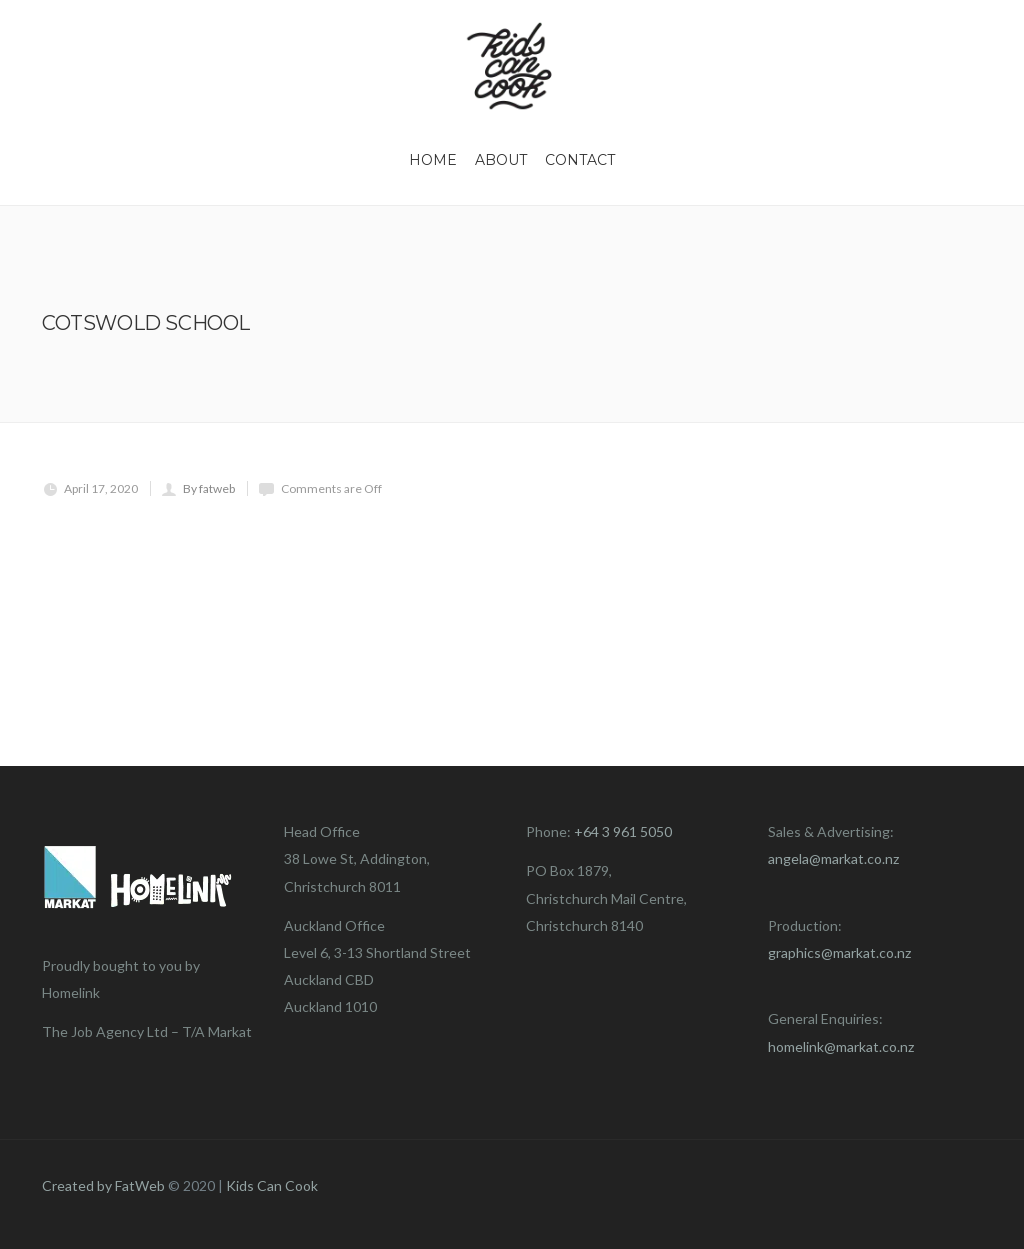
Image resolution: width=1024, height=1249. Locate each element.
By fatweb (209, 488)
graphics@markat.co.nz (839, 952)
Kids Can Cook (272, 1185)
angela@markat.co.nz (833, 858)
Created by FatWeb (103, 1185)
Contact (580, 160)
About (501, 160)
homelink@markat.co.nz (841, 1046)
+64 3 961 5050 (623, 831)
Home (433, 160)
